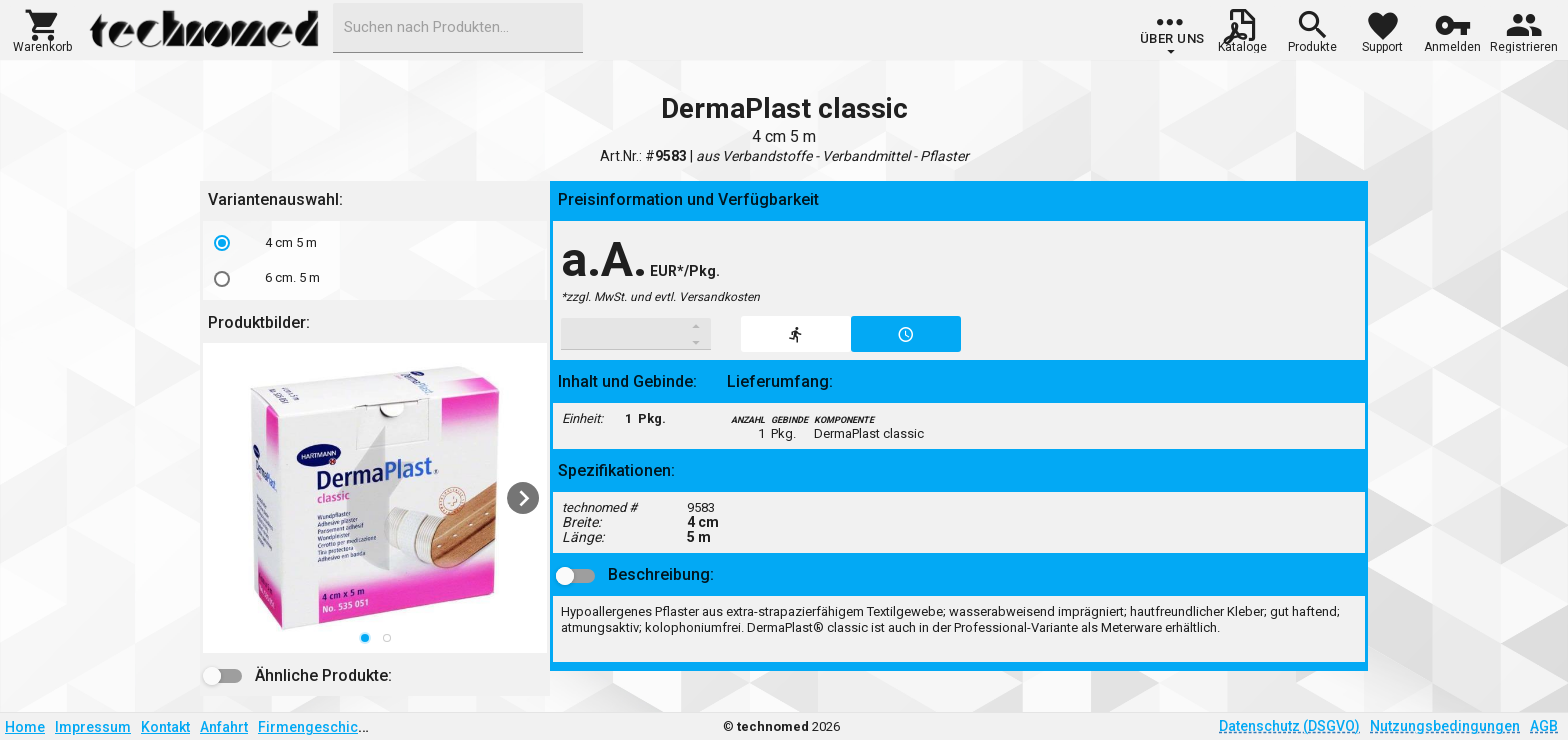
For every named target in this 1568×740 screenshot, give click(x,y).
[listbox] (375, 260)
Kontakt (165, 727)
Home (25, 727)
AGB (1544, 726)
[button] (42, 29)
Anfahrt (224, 727)
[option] (375, 243)
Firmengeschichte (318, 727)
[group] (1172, 35)
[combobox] (458, 28)
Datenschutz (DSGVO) (1289, 726)
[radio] (222, 243)
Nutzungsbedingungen (1445, 726)
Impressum (93, 727)
